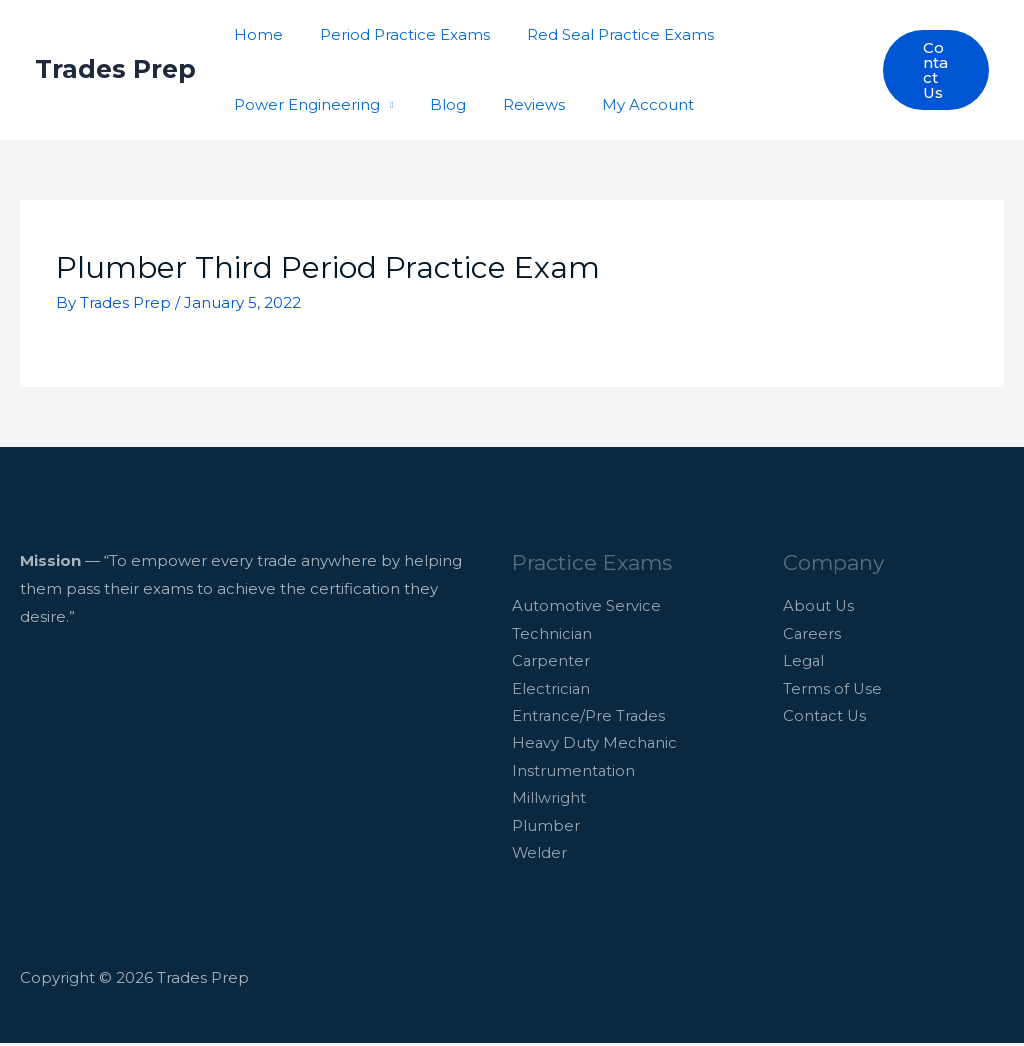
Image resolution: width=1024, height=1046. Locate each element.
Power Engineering (304, 104)
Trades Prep (115, 69)
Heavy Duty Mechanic (595, 745)
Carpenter (551, 661)
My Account (624, 104)
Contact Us (825, 717)
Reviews (517, 104)
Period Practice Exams (395, 34)
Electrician (551, 689)
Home (255, 34)
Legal (804, 661)
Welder (540, 856)
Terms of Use (833, 689)
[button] (934, 70)
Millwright (549, 801)
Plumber (546, 828)
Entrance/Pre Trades (589, 717)
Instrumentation (574, 773)
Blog (438, 104)
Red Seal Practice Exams (603, 34)
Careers (812, 633)
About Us (819, 606)
